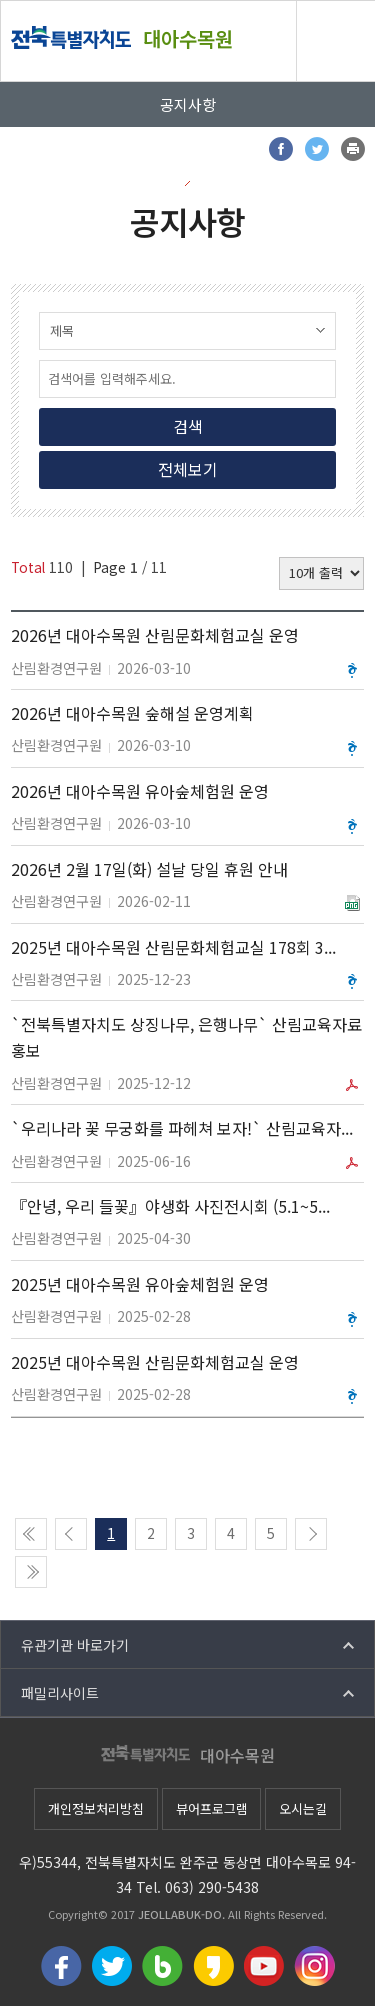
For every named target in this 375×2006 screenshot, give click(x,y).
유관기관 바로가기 (75, 1645)
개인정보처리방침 (96, 1808)
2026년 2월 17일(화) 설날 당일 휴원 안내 (149, 869)
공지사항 (188, 104)
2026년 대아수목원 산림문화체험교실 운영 (155, 635)
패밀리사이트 (60, 1693)
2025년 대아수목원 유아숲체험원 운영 (140, 1284)
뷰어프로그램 (212, 1808)
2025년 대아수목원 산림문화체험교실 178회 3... (173, 947)
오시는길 (303, 1808)
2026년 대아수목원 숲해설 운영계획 (132, 713)
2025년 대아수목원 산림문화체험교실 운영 (155, 1362)
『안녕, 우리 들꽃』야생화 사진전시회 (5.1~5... (170, 1206)
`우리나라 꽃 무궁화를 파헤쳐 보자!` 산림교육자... (182, 1128)
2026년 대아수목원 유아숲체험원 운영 (140, 791)
